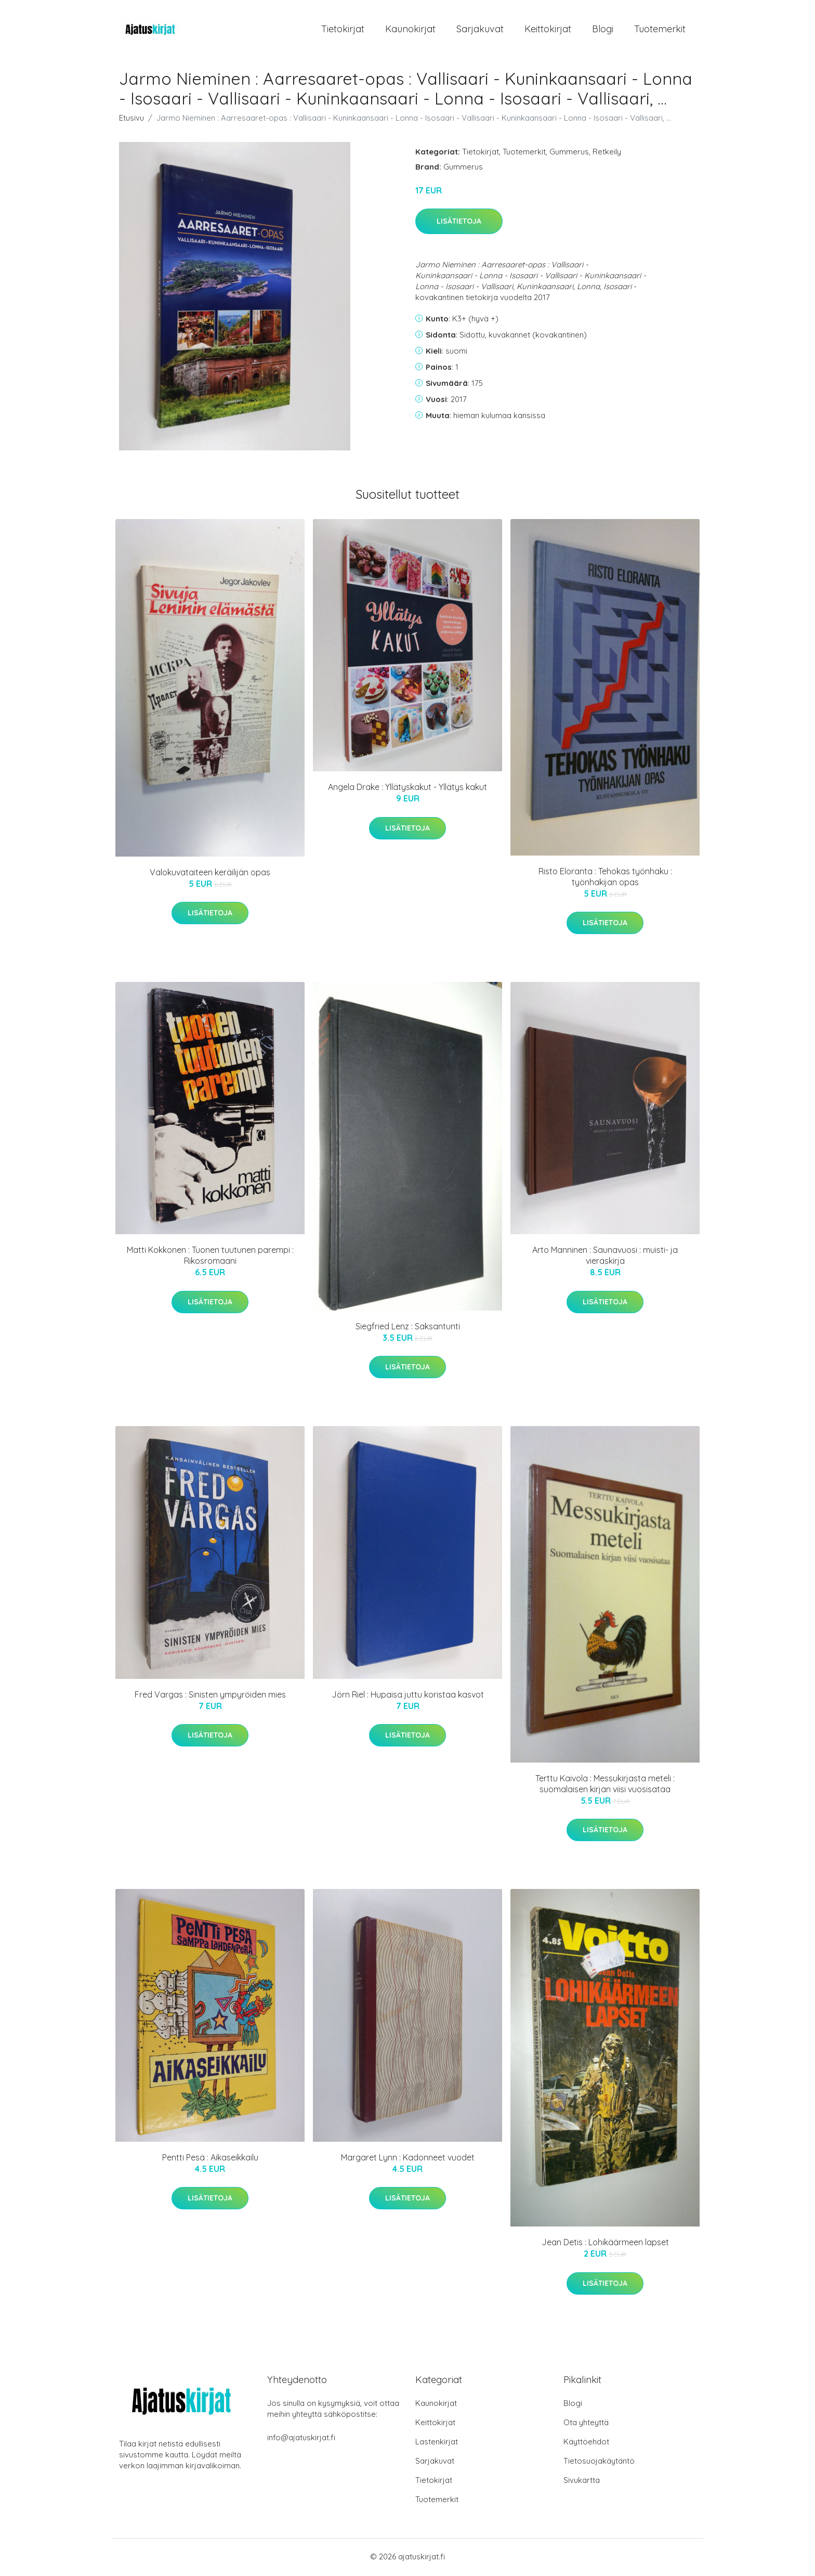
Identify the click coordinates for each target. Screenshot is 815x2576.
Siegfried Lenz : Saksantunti (408, 1328)
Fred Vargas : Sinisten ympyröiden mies (210, 1696)
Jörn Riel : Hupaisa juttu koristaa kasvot (408, 1696)
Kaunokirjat (410, 30)
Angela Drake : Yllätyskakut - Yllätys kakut (407, 789)
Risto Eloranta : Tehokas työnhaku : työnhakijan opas (605, 878)
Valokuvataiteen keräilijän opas (210, 874)
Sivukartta (581, 2482)
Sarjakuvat (480, 30)
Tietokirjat (342, 30)
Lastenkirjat (436, 2443)
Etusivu (131, 119)
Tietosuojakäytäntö (599, 2462)
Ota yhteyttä (586, 2424)
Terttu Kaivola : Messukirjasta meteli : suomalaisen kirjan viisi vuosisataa (605, 1785)
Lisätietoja (459, 223)
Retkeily (607, 153)
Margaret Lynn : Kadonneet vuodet (408, 2159)
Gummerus (569, 153)
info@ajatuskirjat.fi (301, 2439)
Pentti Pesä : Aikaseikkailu (210, 2159)
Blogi (602, 30)
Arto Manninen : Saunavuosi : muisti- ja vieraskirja (605, 1257)
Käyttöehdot (586, 2443)
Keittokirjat (547, 30)
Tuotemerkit (660, 30)
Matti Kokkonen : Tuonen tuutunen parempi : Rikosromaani (210, 1257)
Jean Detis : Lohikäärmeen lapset (605, 2244)
